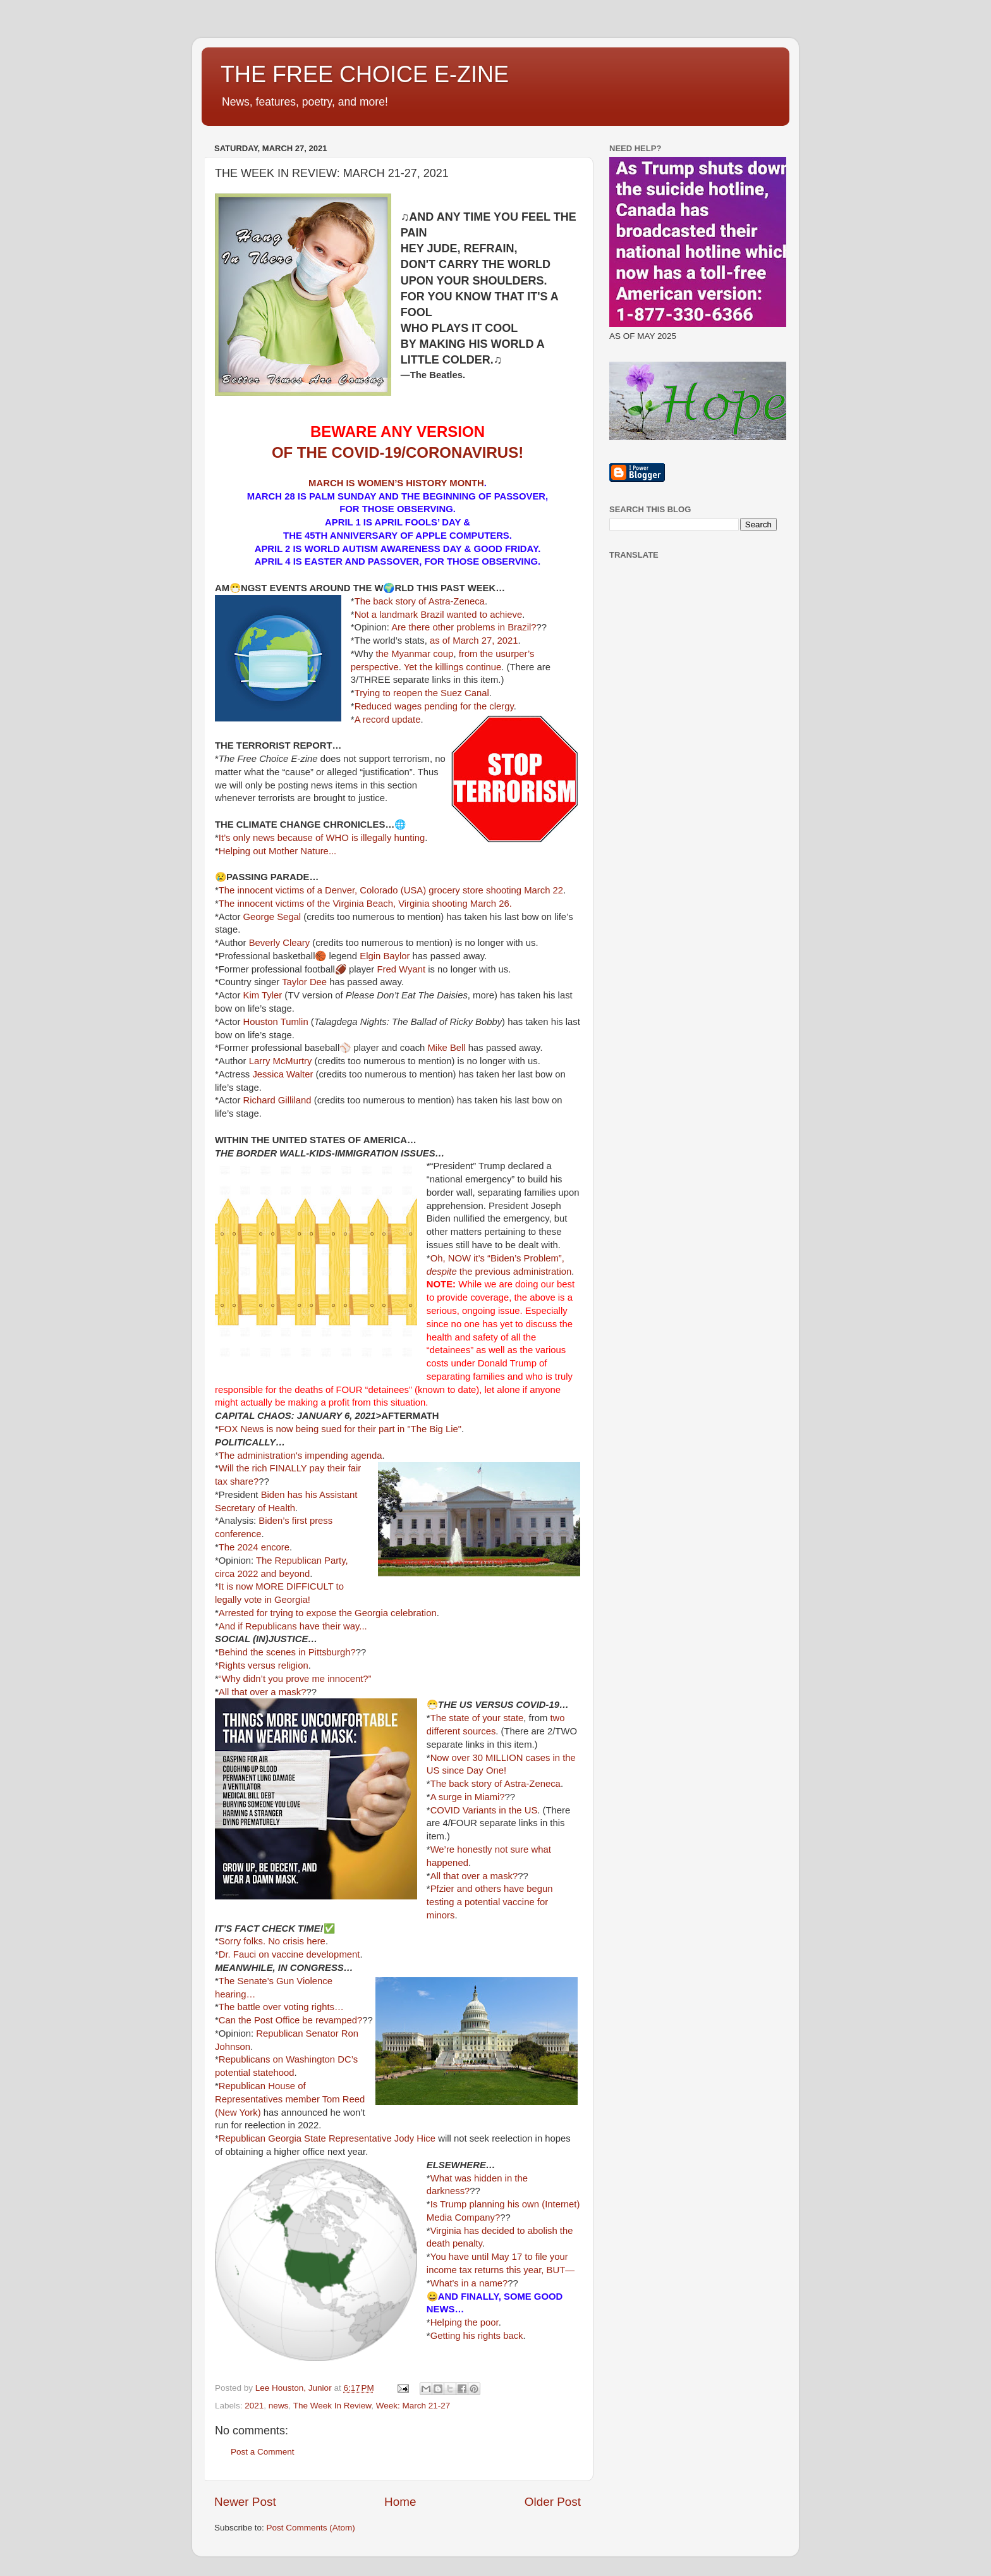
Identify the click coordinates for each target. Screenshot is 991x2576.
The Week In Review (332, 2405)
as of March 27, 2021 (474, 640)
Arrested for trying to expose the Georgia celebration (328, 1613)
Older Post (553, 2501)
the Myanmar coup (414, 654)
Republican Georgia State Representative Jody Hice (327, 2138)
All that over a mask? (263, 1692)
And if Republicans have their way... (293, 1626)
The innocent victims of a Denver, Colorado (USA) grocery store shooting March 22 (391, 890)
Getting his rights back (476, 2336)
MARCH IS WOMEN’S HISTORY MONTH (396, 483)
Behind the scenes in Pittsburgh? (287, 1652)
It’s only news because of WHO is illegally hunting (322, 838)
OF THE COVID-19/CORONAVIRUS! (397, 452)
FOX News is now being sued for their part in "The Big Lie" (340, 1429)
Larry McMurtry (280, 1061)
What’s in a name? (469, 2283)
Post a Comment (263, 2451)
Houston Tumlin (275, 1022)
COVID (445, 1810)
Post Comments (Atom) (311, 2527)
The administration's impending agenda (300, 1456)
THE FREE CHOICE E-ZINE (365, 74)
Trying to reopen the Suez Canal (422, 693)
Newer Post (245, 2501)
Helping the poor (464, 2322)
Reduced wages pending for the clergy (434, 706)
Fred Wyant (401, 969)
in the (510, 1810)
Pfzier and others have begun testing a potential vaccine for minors (490, 1902)
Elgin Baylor (385, 956)
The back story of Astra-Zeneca (420, 601)
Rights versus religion (263, 1665)
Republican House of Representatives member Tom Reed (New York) (290, 2099)
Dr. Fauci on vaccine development (289, 1954)
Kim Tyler (263, 995)
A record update (388, 720)
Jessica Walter (282, 1074)
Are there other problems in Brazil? (463, 627)
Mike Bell (447, 1048)
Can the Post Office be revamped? (290, 2020)
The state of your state (477, 1718)
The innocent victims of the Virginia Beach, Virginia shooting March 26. (365, 904)
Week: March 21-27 (413, 2405)
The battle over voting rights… (281, 2007)
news (279, 2405)
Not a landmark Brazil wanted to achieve (439, 615)
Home (400, 2501)
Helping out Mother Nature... (277, 851)
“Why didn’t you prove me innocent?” (295, 1679)
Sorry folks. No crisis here (272, 1941)
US (531, 1810)
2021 (254, 2405)
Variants (479, 1810)
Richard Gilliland (277, 1100)
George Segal (272, 917)
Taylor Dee (304, 982)
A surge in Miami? (467, 1797)
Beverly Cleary (279, 943)
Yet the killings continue (453, 667)
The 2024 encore (254, 1547)
